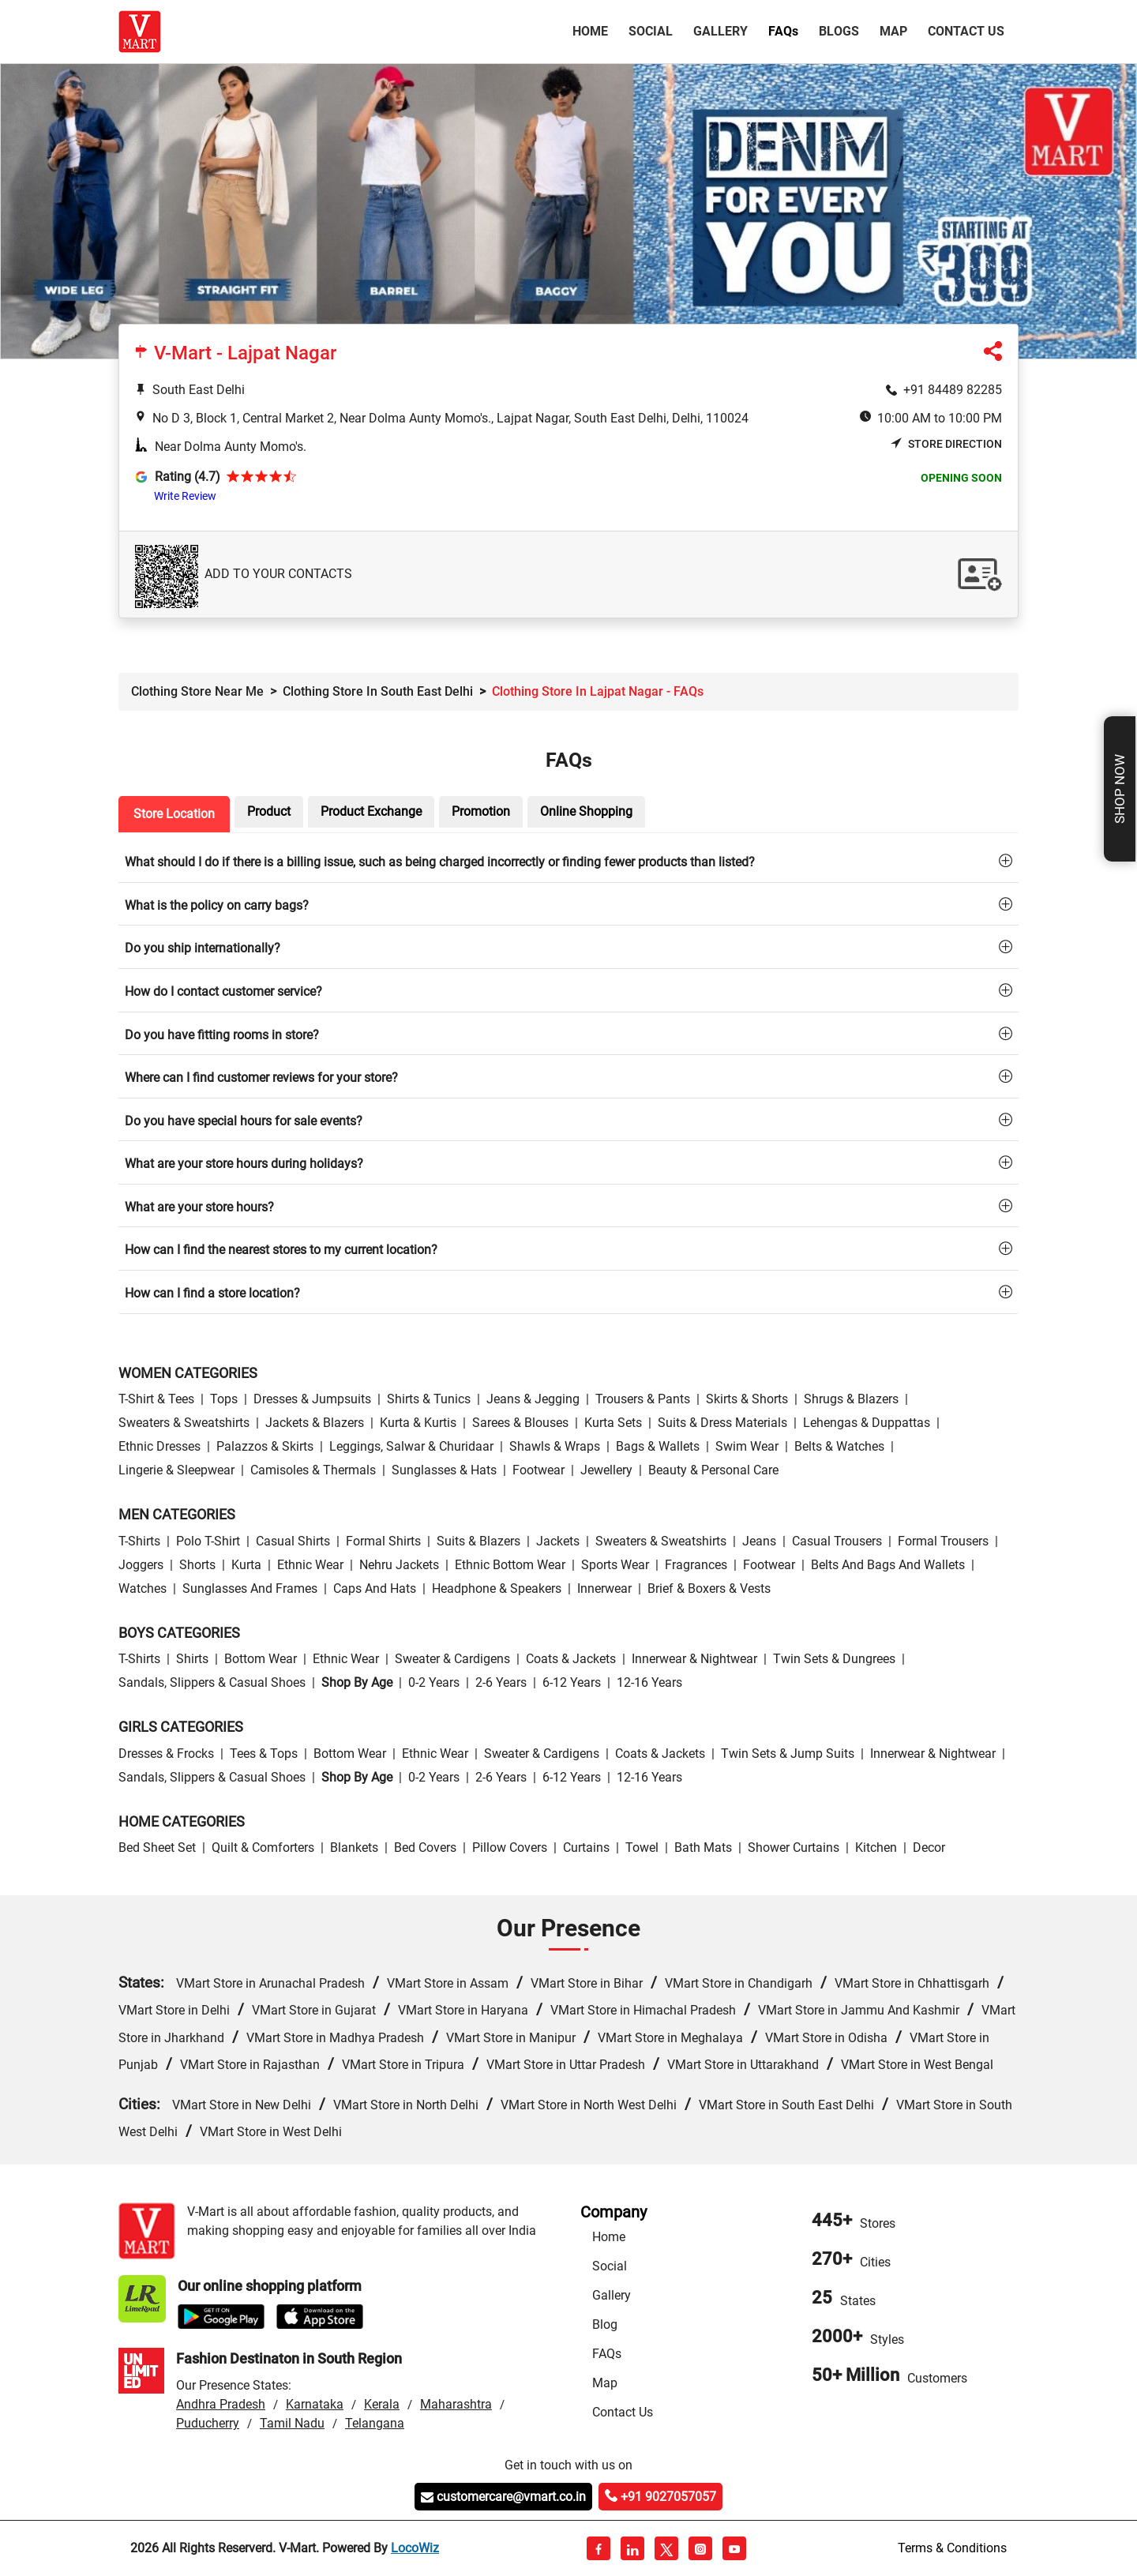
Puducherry (207, 2423)
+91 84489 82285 (952, 389)
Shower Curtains (793, 1847)
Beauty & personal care (713, 1470)
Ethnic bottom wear (510, 1564)
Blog (604, 2324)
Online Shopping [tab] (586, 811)
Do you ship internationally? (202, 948)
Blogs (839, 31)
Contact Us (966, 31)
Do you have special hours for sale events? (243, 1120)
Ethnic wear (310, 1564)
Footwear (538, 1470)
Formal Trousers (943, 1541)
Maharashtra (456, 2404)
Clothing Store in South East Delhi (378, 691)
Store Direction (946, 443)
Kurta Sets (613, 1422)
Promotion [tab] (481, 811)
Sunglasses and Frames (249, 1588)
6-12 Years (571, 1682)
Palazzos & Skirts (264, 1446)
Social (651, 31)
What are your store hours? (199, 1207)
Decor (929, 1847)
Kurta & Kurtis (418, 1422)
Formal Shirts (383, 1541)
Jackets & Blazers (314, 1422)
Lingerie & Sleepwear (176, 1470)
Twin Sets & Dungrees (834, 1658)
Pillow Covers (509, 1847)
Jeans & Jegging (533, 1398)
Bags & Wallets (658, 1446)
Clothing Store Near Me (197, 691)
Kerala (382, 2404)
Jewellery (606, 1470)
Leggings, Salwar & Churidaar (411, 1446)
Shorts (197, 1564)
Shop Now (1120, 789)
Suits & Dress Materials (722, 1422)
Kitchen (876, 1847)
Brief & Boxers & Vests (709, 1588)
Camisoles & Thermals (313, 1470)
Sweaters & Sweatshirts (184, 1422)
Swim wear (747, 1446)
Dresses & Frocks (166, 1753)
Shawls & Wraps (554, 1446)
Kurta (246, 1564)
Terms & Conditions (952, 2547)
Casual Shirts (293, 1541)
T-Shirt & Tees (156, 1398)
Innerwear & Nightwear (694, 1658)
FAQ (783, 31)
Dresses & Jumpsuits (312, 1398)
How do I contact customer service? (223, 991)
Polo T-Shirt (208, 1541)
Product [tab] (269, 811)
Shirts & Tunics (429, 1398)
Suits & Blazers (478, 1541)
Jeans (759, 1541)
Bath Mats (703, 1847)
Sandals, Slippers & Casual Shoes (212, 1682)
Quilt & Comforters (263, 1847)
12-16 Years (649, 1682)
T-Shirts (139, 1541)
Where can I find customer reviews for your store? (261, 1077)
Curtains (586, 1847)
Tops (224, 1398)
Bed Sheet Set (157, 1847)
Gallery (720, 31)
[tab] (568, 861)
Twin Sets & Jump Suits (787, 1753)
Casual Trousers (837, 1541)
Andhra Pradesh (220, 2404)
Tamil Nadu (292, 2423)
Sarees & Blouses (520, 1422)
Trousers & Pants (642, 1398)
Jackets (558, 1541)
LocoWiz (415, 2547)
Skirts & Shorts (747, 1398)
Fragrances (696, 1564)
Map (893, 31)
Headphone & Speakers (496, 1588)
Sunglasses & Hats (444, 1470)
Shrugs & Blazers (851, 1398)
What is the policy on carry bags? (217, 905)
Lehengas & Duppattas (866, 1422)
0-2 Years (434, 1682)
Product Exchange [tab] (371, 811)
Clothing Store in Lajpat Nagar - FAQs (598, 691)
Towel (642, 1847)
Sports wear (615, 1564)
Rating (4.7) (187, 476)
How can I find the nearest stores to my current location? (281, 1249)
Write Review (185, 496)
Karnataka (314, 2404)
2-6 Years (501, 1682)
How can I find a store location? (212, 1293)
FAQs (606, 2353)
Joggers (140, 1564)
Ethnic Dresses (159, 1446)
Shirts (192, 1658)
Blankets (354, 1847)
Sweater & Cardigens (452, 1658)
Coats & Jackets (571, 1658)
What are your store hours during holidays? (244, 1163)
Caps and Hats (374, 1588)
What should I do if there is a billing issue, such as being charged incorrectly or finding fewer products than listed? (440, 861)
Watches (142, 1588)
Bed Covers (425, 1847)
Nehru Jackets (399, 1564)
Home (593, 30)
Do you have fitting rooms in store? (222, 1034)
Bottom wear (260, 1658)
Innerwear (604, 1588)
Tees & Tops (264, 1753)
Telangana (374, 2423)
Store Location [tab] (174, 813)
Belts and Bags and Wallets (888, 1564)
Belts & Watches (839, 1446)
